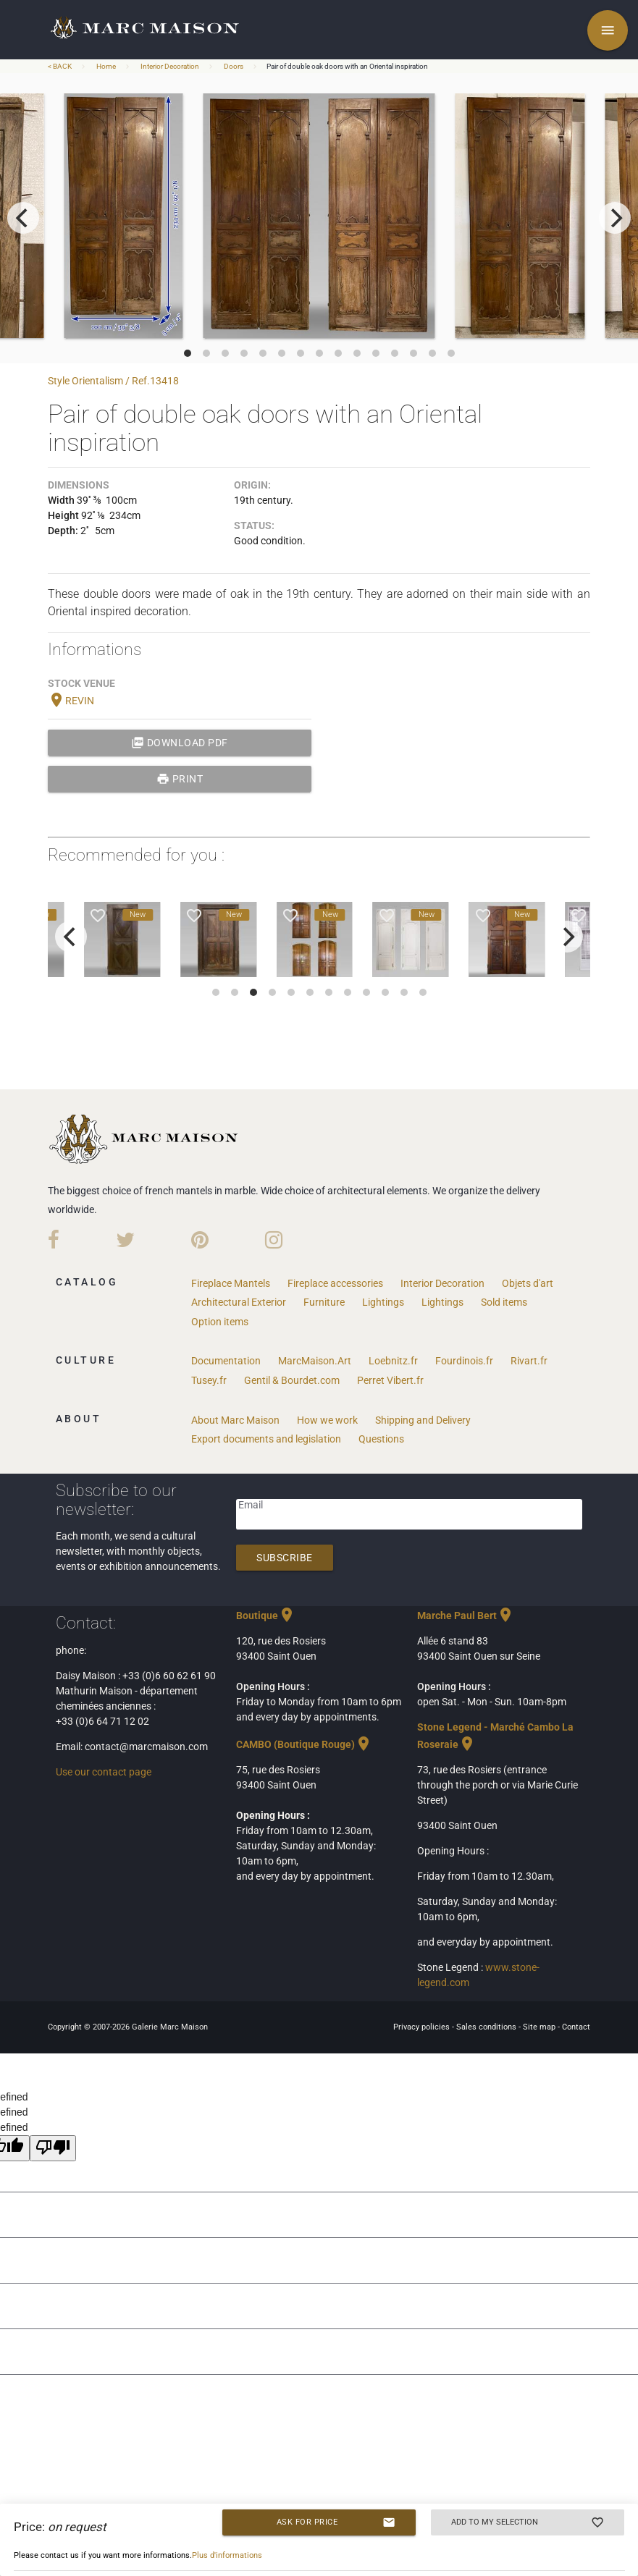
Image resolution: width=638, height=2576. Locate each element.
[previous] (23, 218)
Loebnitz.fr (393, 1361)
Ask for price (336, 2522)
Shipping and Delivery (423, 1420)
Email (250, 1505)
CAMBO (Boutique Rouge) (304, 1744)
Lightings (383, 1302)
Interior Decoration (170, 66)
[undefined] (53, 2148)
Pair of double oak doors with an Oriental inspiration (347, 66)
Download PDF (179, 743)
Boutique (265, 1615)
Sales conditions (487, 2027)
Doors (233, 66)
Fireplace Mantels (230, 1283)
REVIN (71, 700)
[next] (615, 218)
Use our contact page (103, 1772)
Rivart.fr (529, 1361)
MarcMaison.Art (314, 1361)
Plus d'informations (227, 2555)
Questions (381, 1439)
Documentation (226, 1361)
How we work (327, 1420)
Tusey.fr (209, 1380)
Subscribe (284, 1557)
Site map (540, 2027)
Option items (219, 1321)
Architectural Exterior (238, 1302)
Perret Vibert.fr (390, 1380)
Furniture (324, 1302)
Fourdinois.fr (464, 1361)
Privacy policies (422, 2027)
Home (106, 66)
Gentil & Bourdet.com (292, 1380)
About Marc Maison (235, 1420)
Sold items (504, 1302)
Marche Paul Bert (465, 1615)
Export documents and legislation (266, 1439)
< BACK (60, 66)
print (179, 779)
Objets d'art (527, 1283)
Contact (576, 2027)
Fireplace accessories (335, 1283)
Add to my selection (527, 2522)
